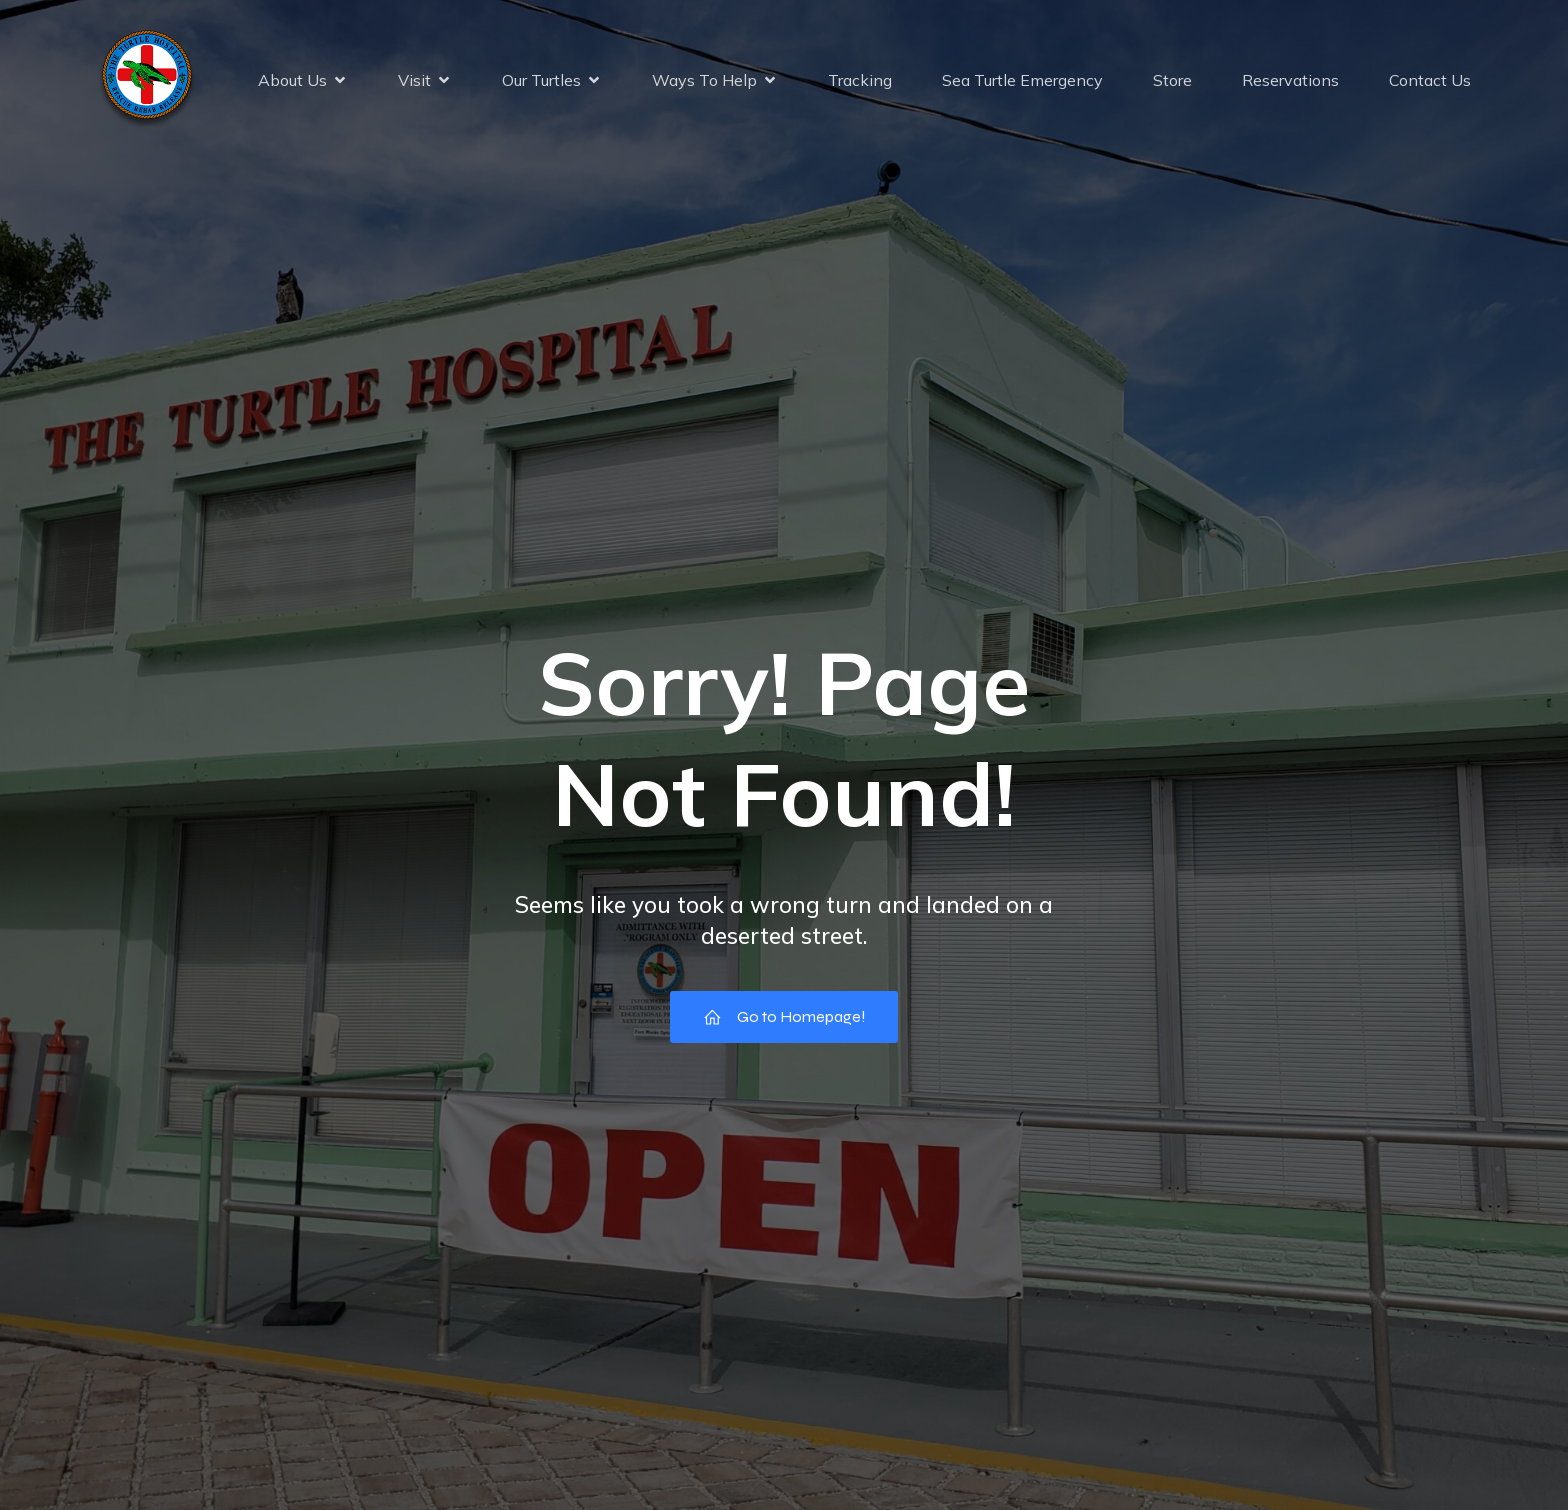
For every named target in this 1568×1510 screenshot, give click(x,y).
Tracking (860, 80)
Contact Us (1430, 80)
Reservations (1290, 80)
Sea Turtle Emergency (1022, 80)
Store (1172, 80)
